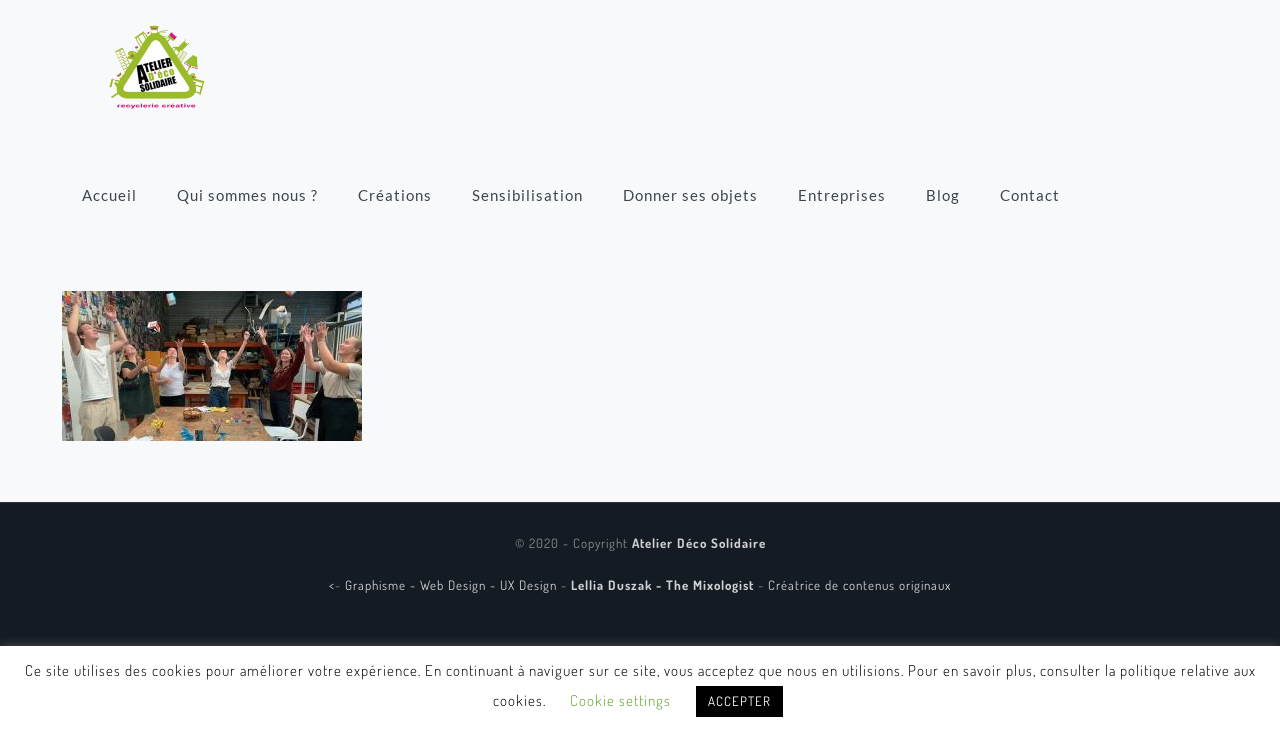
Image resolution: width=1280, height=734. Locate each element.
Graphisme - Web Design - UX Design (453, 585)
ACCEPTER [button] (739, 701)
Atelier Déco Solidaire (699, 543)
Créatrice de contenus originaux (859, 585)
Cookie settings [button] (620, 700)
